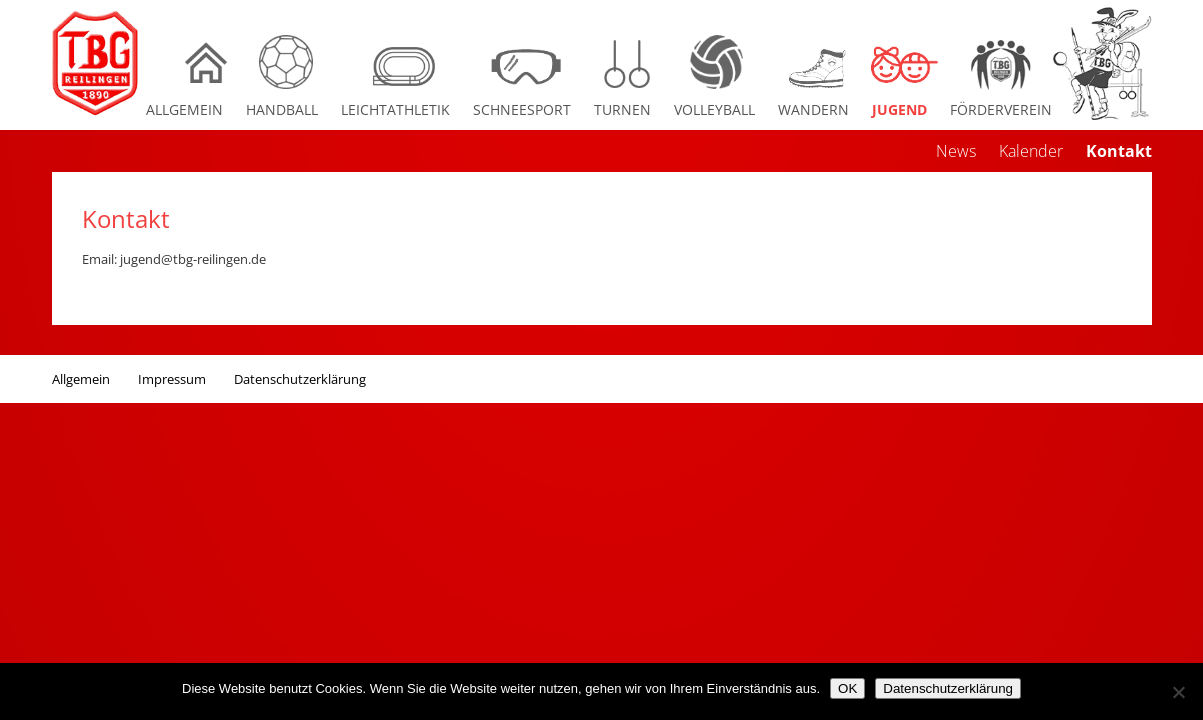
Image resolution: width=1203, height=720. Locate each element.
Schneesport (522, 109)
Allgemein (184, 109)
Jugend (899, 109)
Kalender (1031, 151)
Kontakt (1119, 151)
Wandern (813, 109)
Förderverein (1001, 109)
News (956, 151)
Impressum (172, 379)
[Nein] (1178, 692)
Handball (282, 109)
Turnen (622, 109)
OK (847, 688)
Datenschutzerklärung (300, 379)
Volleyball (714, 109)
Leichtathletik (395, 109)
